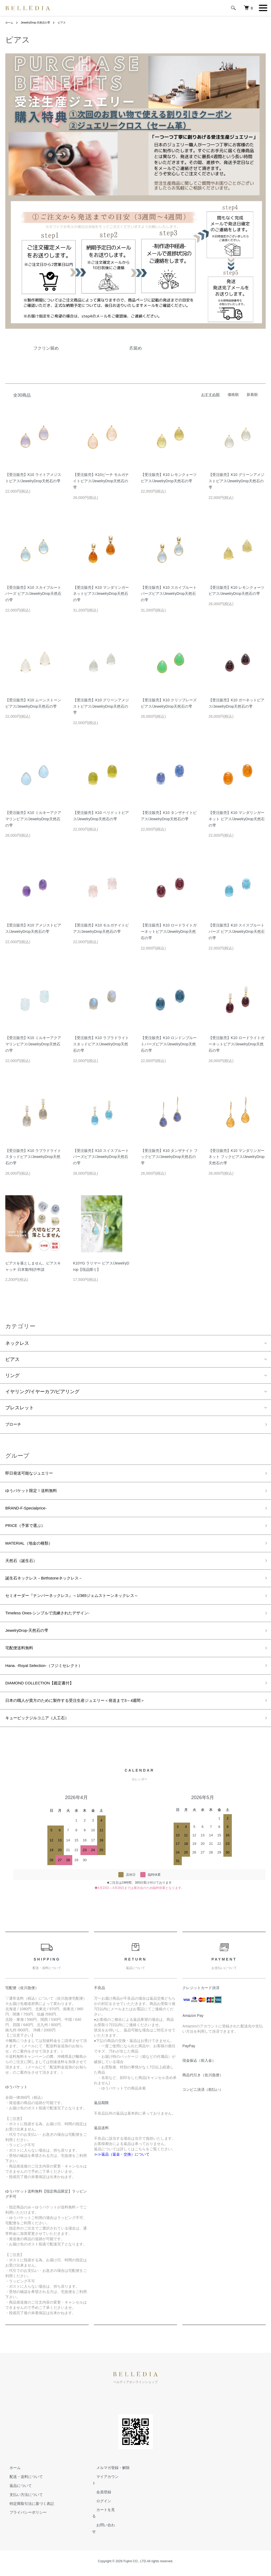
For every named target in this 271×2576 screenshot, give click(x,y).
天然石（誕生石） (24, 1570)
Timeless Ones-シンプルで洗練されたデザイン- (56, 1626)
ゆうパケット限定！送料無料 (36, 1494)
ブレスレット (19, 1407)
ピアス (69, 22)
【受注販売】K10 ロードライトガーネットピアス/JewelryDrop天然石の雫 (169, 931)
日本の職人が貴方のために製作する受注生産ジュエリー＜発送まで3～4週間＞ (89, 1721)
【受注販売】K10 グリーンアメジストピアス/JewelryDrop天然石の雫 (236, 480)
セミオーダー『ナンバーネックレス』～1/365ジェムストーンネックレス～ (85, 1608)
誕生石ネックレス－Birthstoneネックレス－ (51, 1589)
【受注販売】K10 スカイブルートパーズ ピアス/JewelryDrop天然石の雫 (33, 593)
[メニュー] (263, 8)
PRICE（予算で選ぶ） (29, 1532)
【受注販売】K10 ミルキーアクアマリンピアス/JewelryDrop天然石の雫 (33, 818)
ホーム (10, 22)
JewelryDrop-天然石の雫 (39, 22)
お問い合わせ (103, 2535)
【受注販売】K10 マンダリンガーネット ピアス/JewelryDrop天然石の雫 (237, 818)
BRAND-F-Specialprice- (30, 1513)
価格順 (233, 394)
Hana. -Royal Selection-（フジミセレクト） (51, 1683)
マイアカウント (105, 2500)
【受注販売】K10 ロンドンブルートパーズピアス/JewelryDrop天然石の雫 (169, 1044)
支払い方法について (22, 2517)
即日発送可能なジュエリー (33, 1475)
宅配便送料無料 (22, 1664)
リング (12, 1375)
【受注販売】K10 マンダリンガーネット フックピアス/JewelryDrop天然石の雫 (237, 1156)
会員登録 (99, 2509)
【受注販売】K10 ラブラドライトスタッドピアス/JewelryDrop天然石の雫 (101, 1044)
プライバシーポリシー (23, 2535)
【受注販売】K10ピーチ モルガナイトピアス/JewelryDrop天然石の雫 (101, 480)
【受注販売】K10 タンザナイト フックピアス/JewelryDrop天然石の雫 (169, 1156)
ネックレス (17, 1343)
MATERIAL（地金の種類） (33, 1551)
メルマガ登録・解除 (108, 2491)
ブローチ (14, 1425)
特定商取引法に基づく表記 (27, 2526)
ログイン (99, 2517)
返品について (16, 2509)
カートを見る (103, 2526)
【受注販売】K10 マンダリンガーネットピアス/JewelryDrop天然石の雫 (101, 593)
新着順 (252, 394)
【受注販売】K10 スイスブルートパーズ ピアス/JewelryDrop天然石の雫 (237, 931)
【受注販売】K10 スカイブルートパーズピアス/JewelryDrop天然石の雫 (169, 593)
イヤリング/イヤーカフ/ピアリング (42, 1391)
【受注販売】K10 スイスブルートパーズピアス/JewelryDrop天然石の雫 (101, 1156)
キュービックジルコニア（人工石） (43, 1740)
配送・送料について (22, 2500)
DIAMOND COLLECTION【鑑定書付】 (46, 1702)
